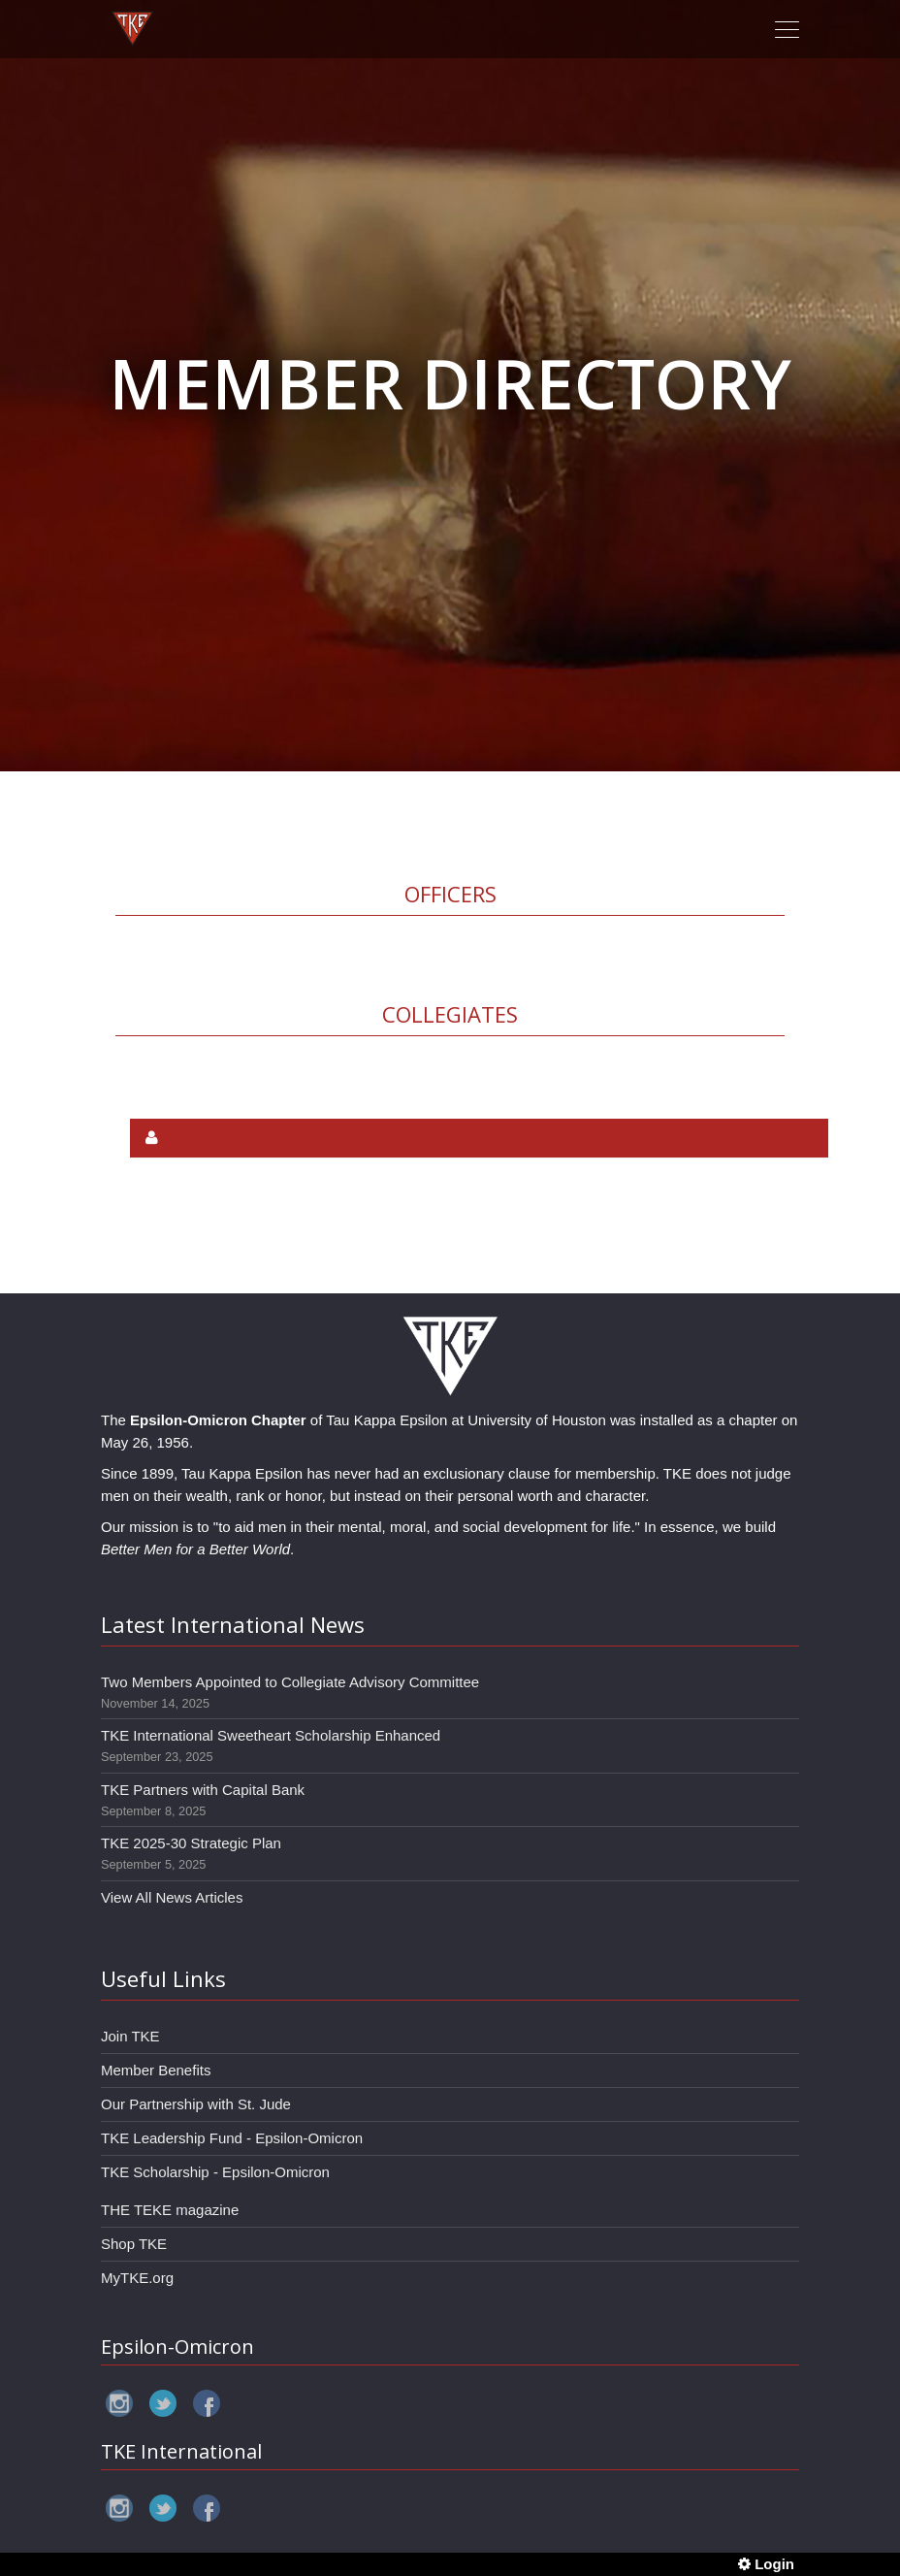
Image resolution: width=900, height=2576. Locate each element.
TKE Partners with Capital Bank (203, 1789)
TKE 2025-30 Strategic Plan (191, 1843)
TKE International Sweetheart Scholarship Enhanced (270, 1735)
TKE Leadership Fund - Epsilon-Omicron (232, 2138)
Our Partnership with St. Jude (196, 2104)
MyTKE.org (137, 2277)
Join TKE (130, 2036)
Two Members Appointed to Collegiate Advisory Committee (290, 1682)
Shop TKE (134, 2243)
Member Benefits (155, 2070)
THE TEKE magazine (170, 2209)
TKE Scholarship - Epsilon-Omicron (215, 2172)
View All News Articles (171, 1897)
